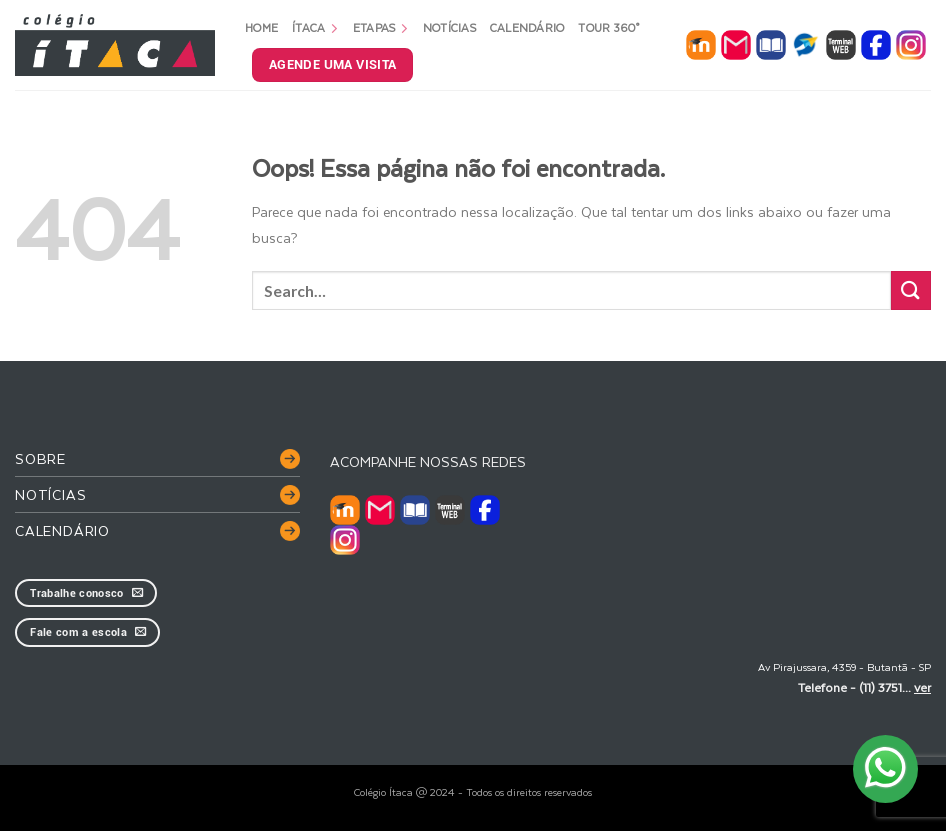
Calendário (527, 27)
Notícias (449, 27)
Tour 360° (608, 27)
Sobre (40, 458)
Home (261, 27)
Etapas (381, 27)
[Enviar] (911, 290)
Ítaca (315, 27)
